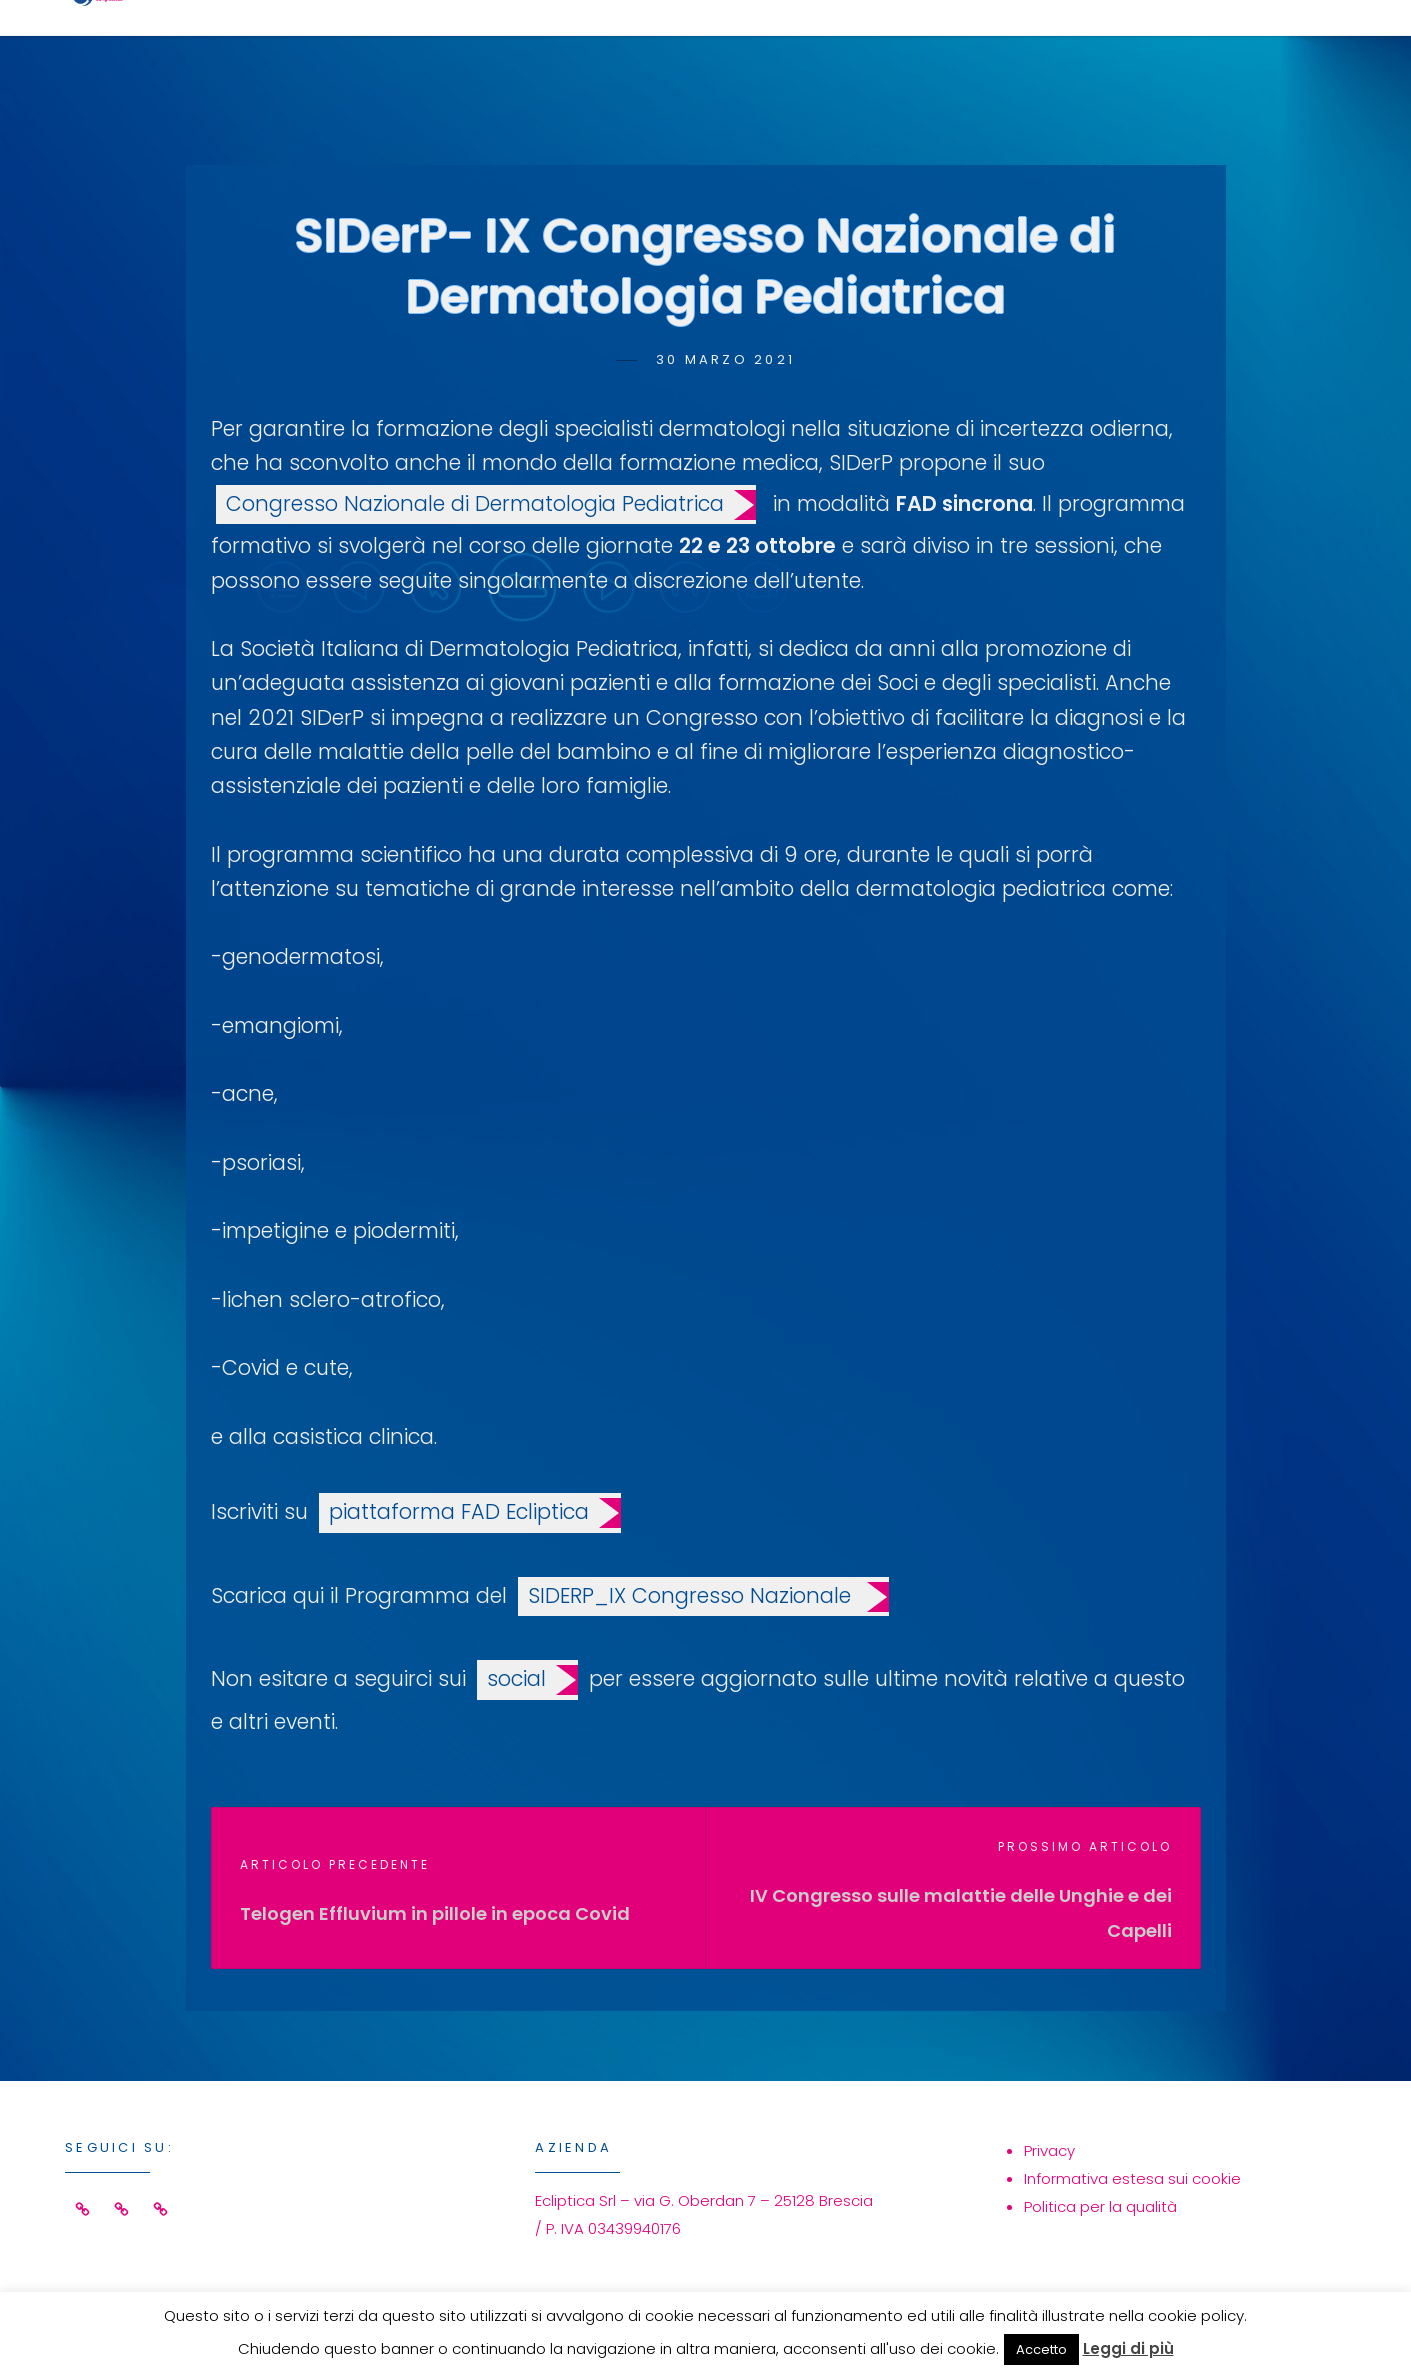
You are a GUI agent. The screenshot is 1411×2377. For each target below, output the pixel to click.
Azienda (1068, 46)
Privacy (1049, 2150)
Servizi (789, 46)
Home (660, 46)
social (516, 1678)
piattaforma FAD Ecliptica (459, 1511)
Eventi (926, 46)
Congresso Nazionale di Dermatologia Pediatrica (475, 503)
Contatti (1230, 46)
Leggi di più (1128, 2348)
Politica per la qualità (1100, 2206)
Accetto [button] (1041, 2349)
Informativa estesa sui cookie (1132, 2178)
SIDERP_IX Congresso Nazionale (692, 1595)
